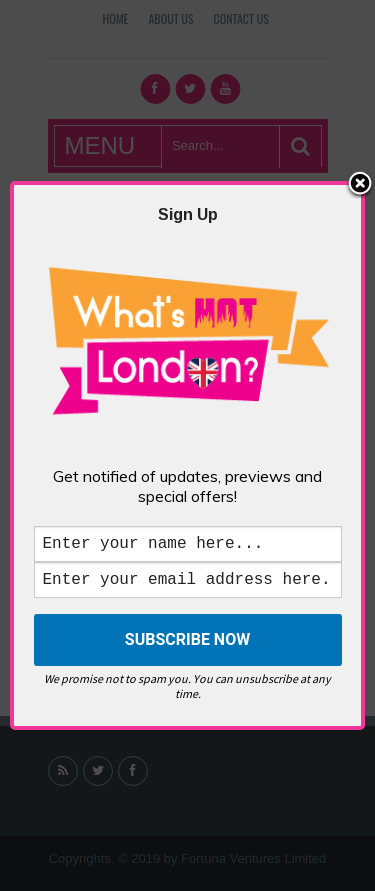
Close (360, 181)
